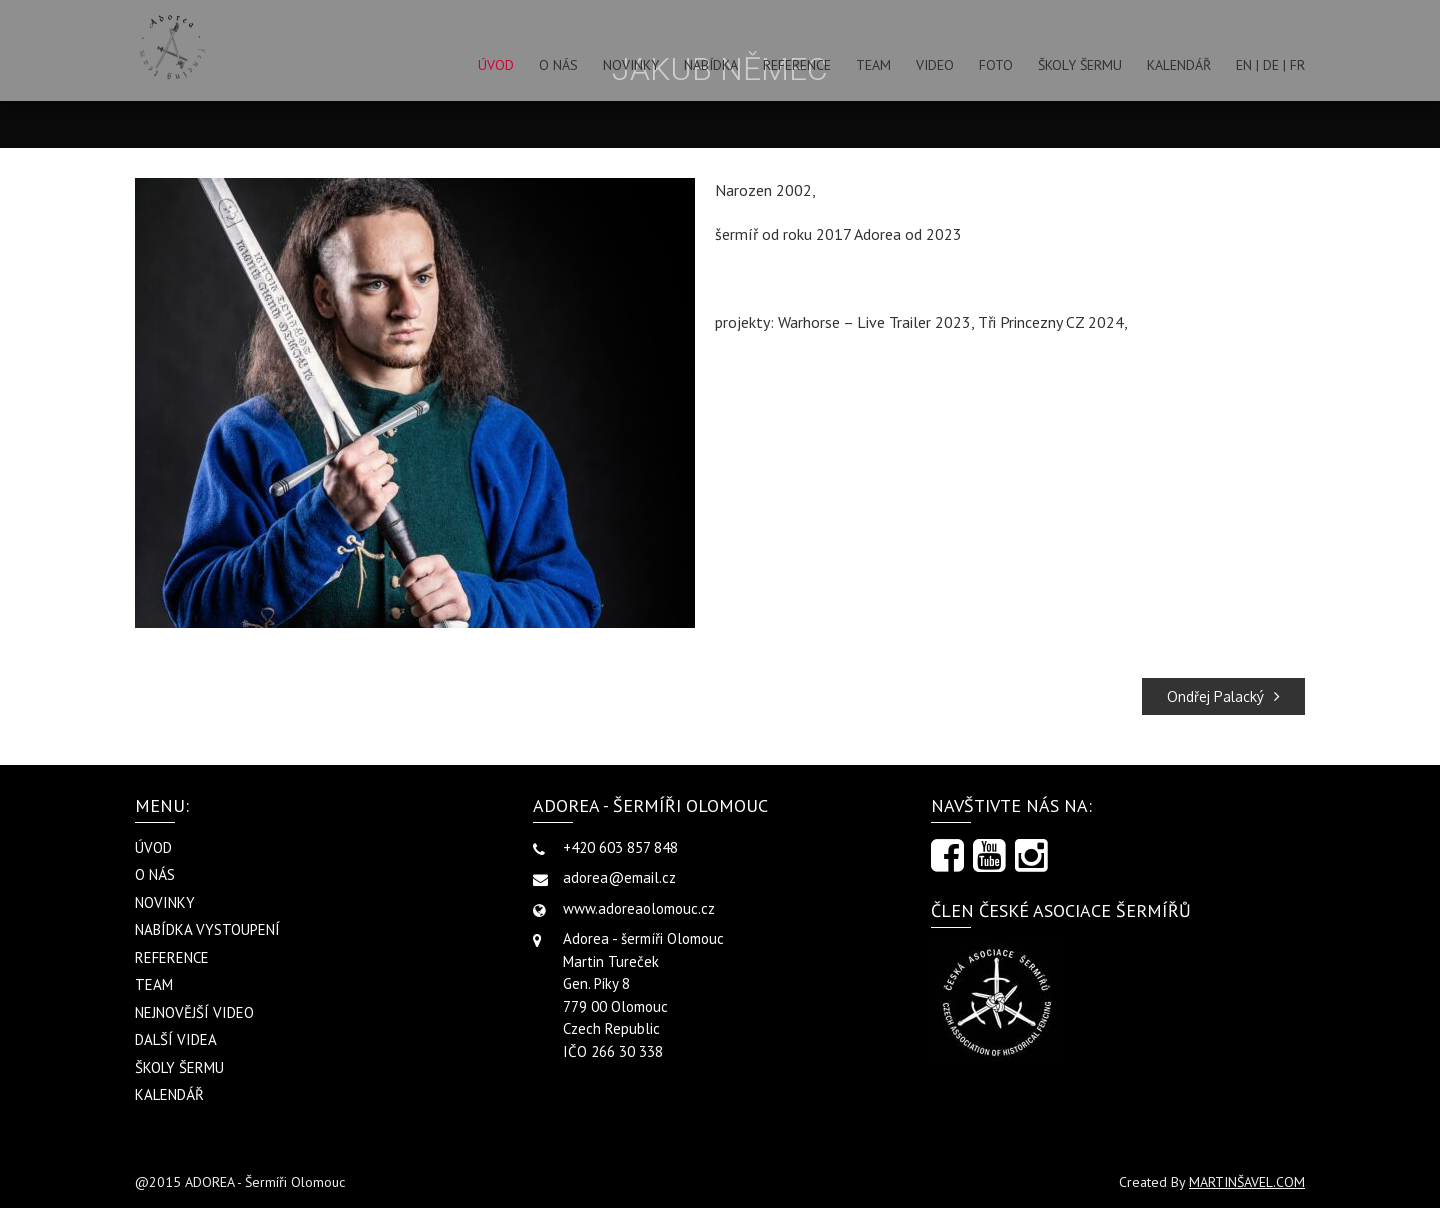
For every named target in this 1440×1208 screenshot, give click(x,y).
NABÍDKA (711, 65)
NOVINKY (631, 65)
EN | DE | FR (1270, 65)
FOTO (996, 65)
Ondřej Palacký (1223, 696)
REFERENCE (797, 65)
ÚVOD (496, 65)
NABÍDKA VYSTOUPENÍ (207, 929)
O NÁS (558, 65)
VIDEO (935, 65)
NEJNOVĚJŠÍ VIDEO (194, 1012)
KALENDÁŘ (1179, 65)
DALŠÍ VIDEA (176, 1039)
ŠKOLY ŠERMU (1080, 65)
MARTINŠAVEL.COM (1247, 1182)
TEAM (873, 65)
